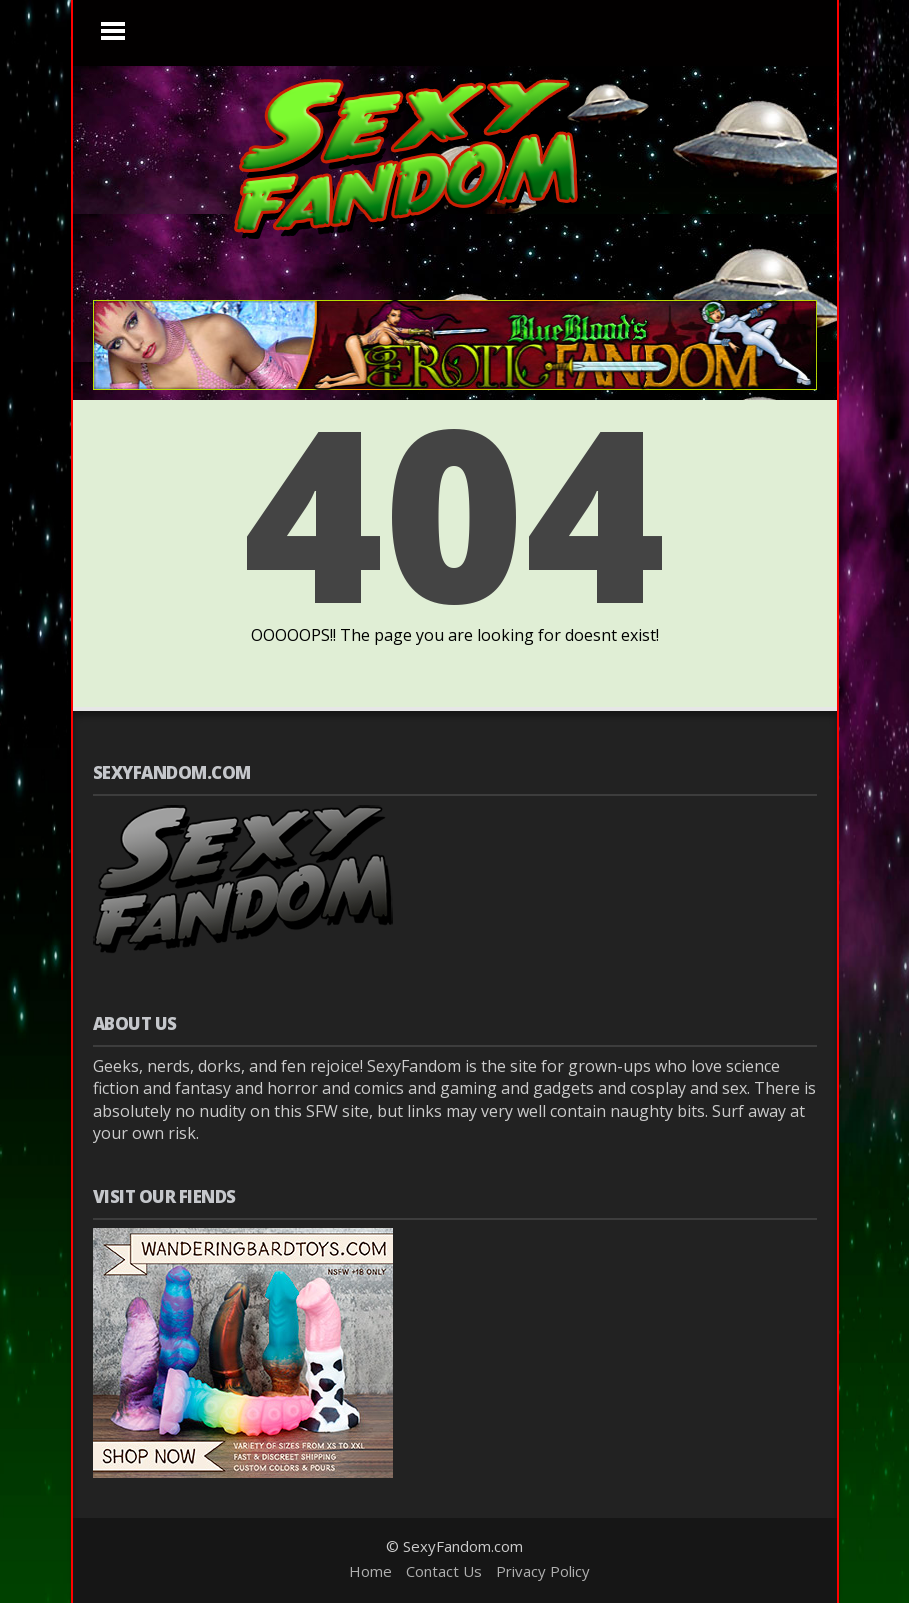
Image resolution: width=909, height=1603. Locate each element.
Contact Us (444, 1571)
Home (370, 1571)
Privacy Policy (543, 1571)
